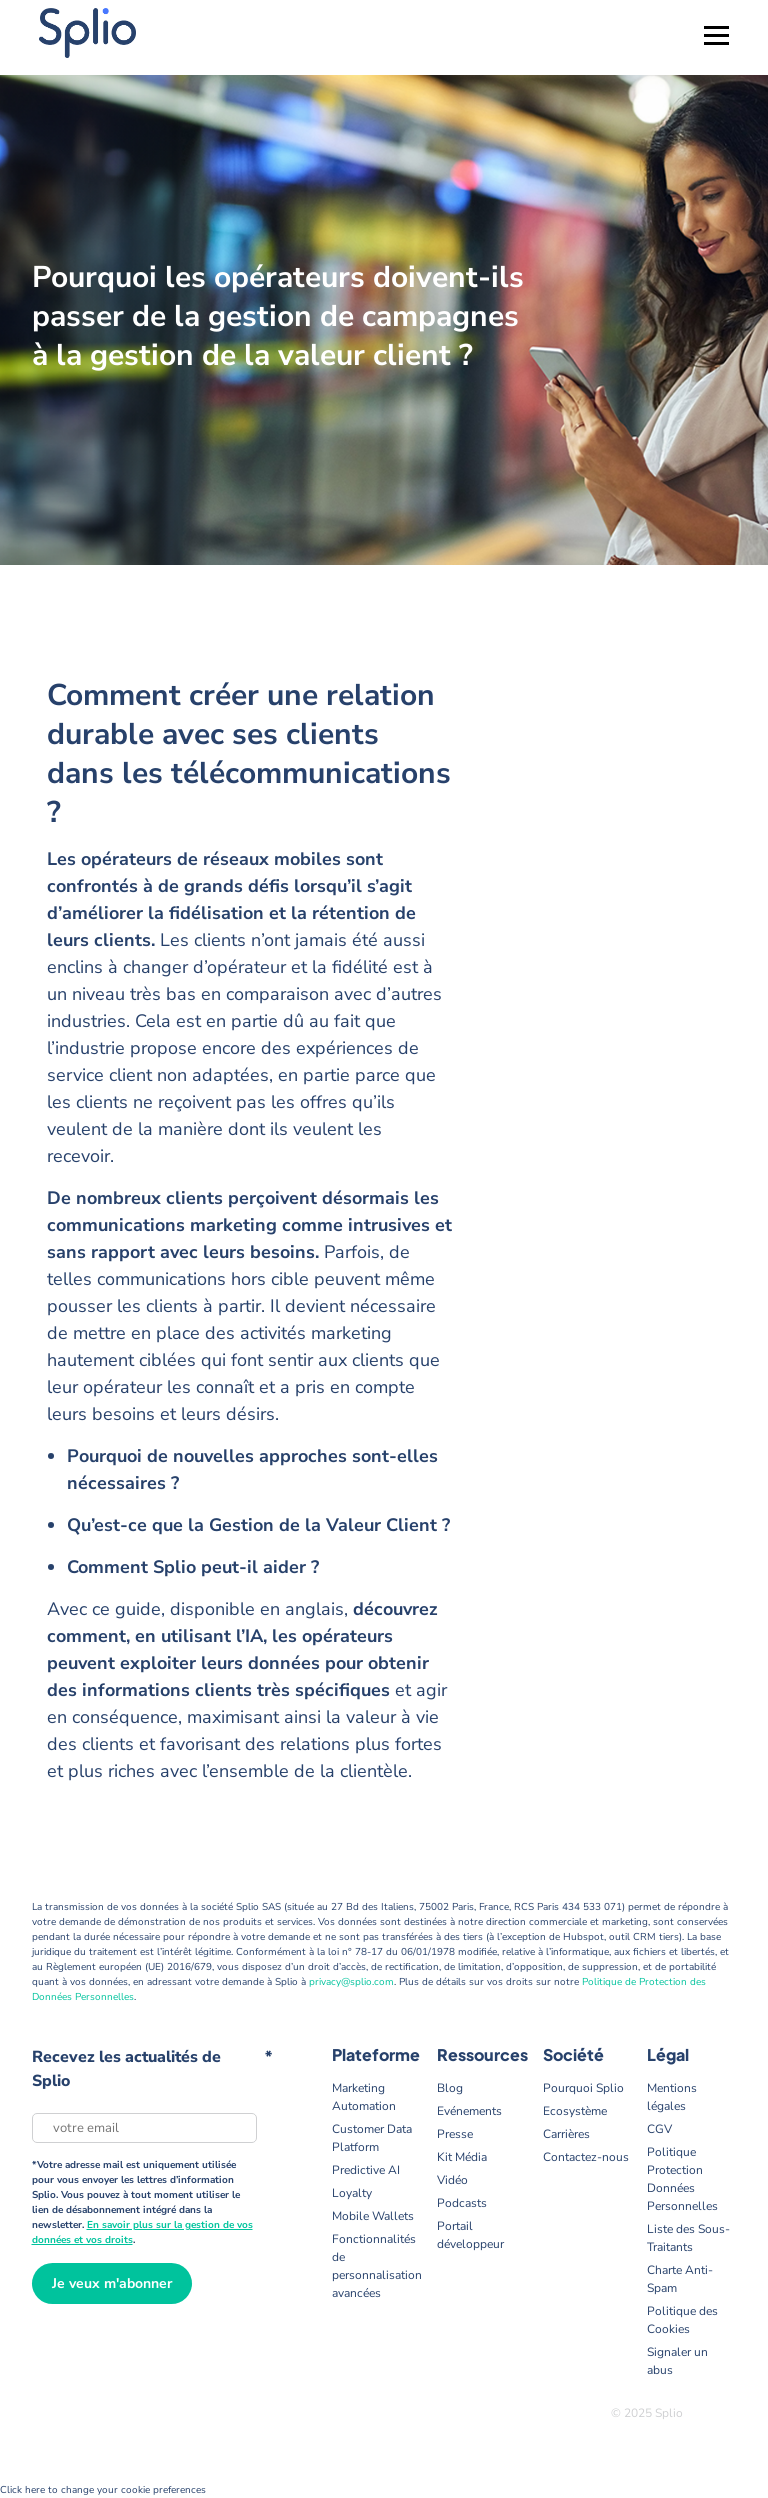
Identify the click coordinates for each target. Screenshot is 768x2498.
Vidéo (452, 2180)
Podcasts (462, 2203)
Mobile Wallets (373, 2216)
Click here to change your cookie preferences (103, 2490)
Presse (455, 2134)
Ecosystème (575, 2111)
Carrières (566, 2134)
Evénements (469, 2111)
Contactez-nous (586, 2157)
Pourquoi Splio (583, 2088)
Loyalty (352, 2193)
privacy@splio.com (351, 1982)
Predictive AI (366, 2170)
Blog (450, 2088)
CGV (659, 2129)
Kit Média (462, 2157)
